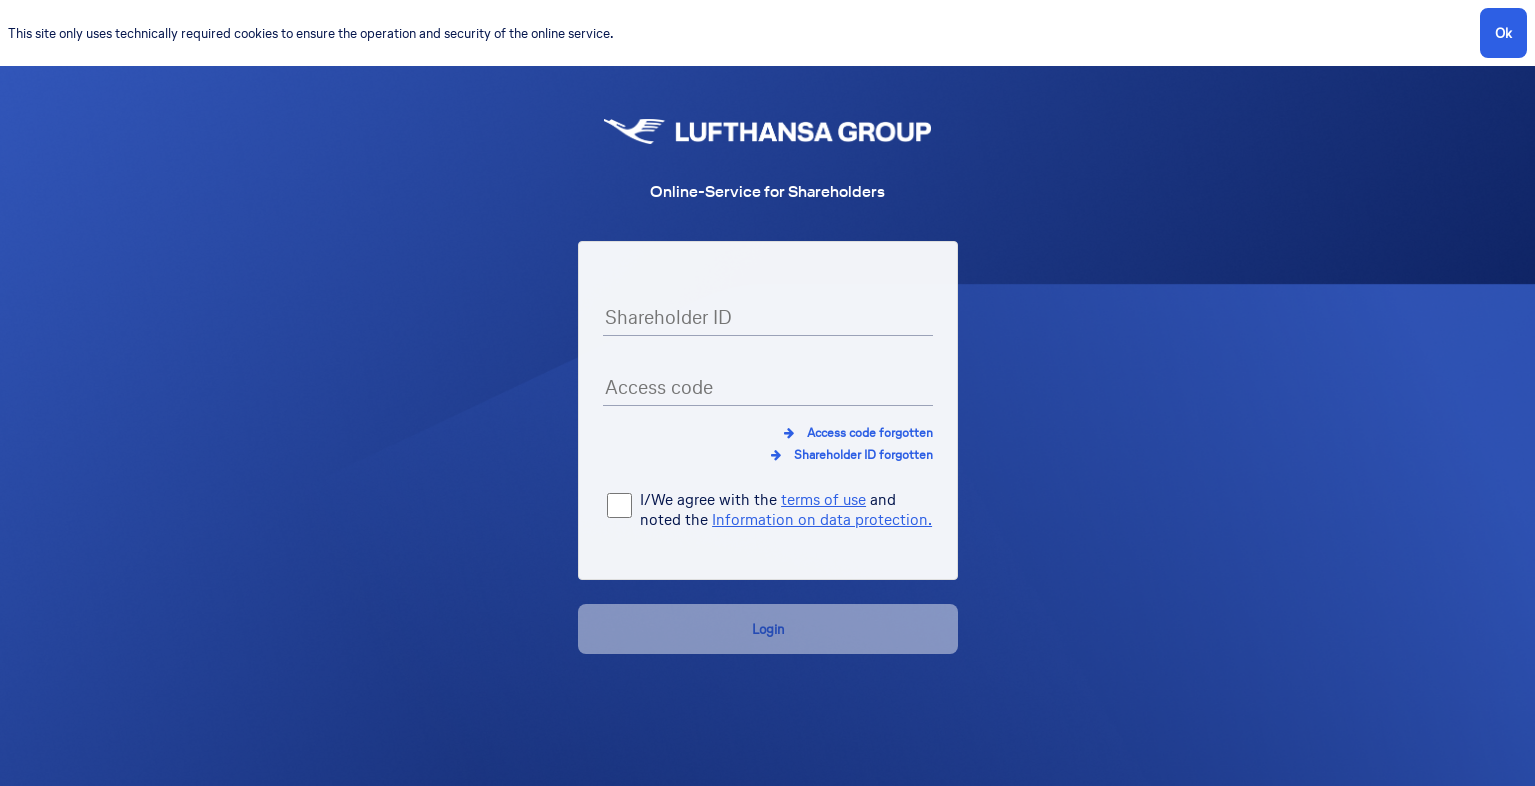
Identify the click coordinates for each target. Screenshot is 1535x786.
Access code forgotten (870, 432)
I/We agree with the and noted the (786, 510)
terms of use (823, 499)
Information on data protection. (822, 519)
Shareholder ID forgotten (863, 454)
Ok (1503, 33)
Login (768, 629)
